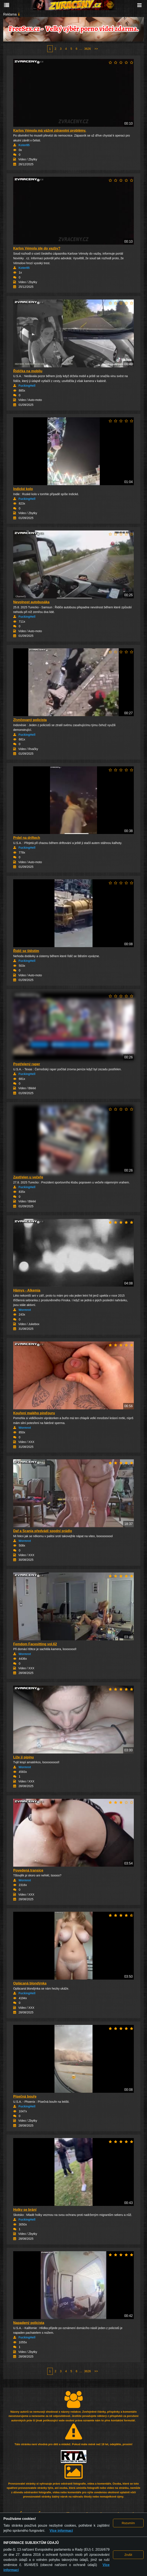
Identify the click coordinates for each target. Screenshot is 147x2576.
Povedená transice (28, 1870)
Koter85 (24, 145)
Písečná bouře (24, 2096)
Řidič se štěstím (26, 951)
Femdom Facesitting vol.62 (35, 1644)
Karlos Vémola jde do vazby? (36, 248)
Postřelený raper (26, 1064)
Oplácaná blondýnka (29, 1983)
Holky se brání (24, 2209)
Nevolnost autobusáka (31, 602)
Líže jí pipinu (23, 1757)
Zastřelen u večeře (28, 1177)
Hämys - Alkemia (26, 1290)
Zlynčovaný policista (30, 720)
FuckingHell (27, 385)
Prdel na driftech (26, 838)
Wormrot (25, 1310)
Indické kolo (23, 489)
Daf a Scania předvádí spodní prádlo (42, 1531)
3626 (87, 48)
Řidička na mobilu (27, 371)
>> (96, 48)
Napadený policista (28, 2323)
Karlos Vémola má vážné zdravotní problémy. (49, 130)
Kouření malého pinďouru (34, 1413)
